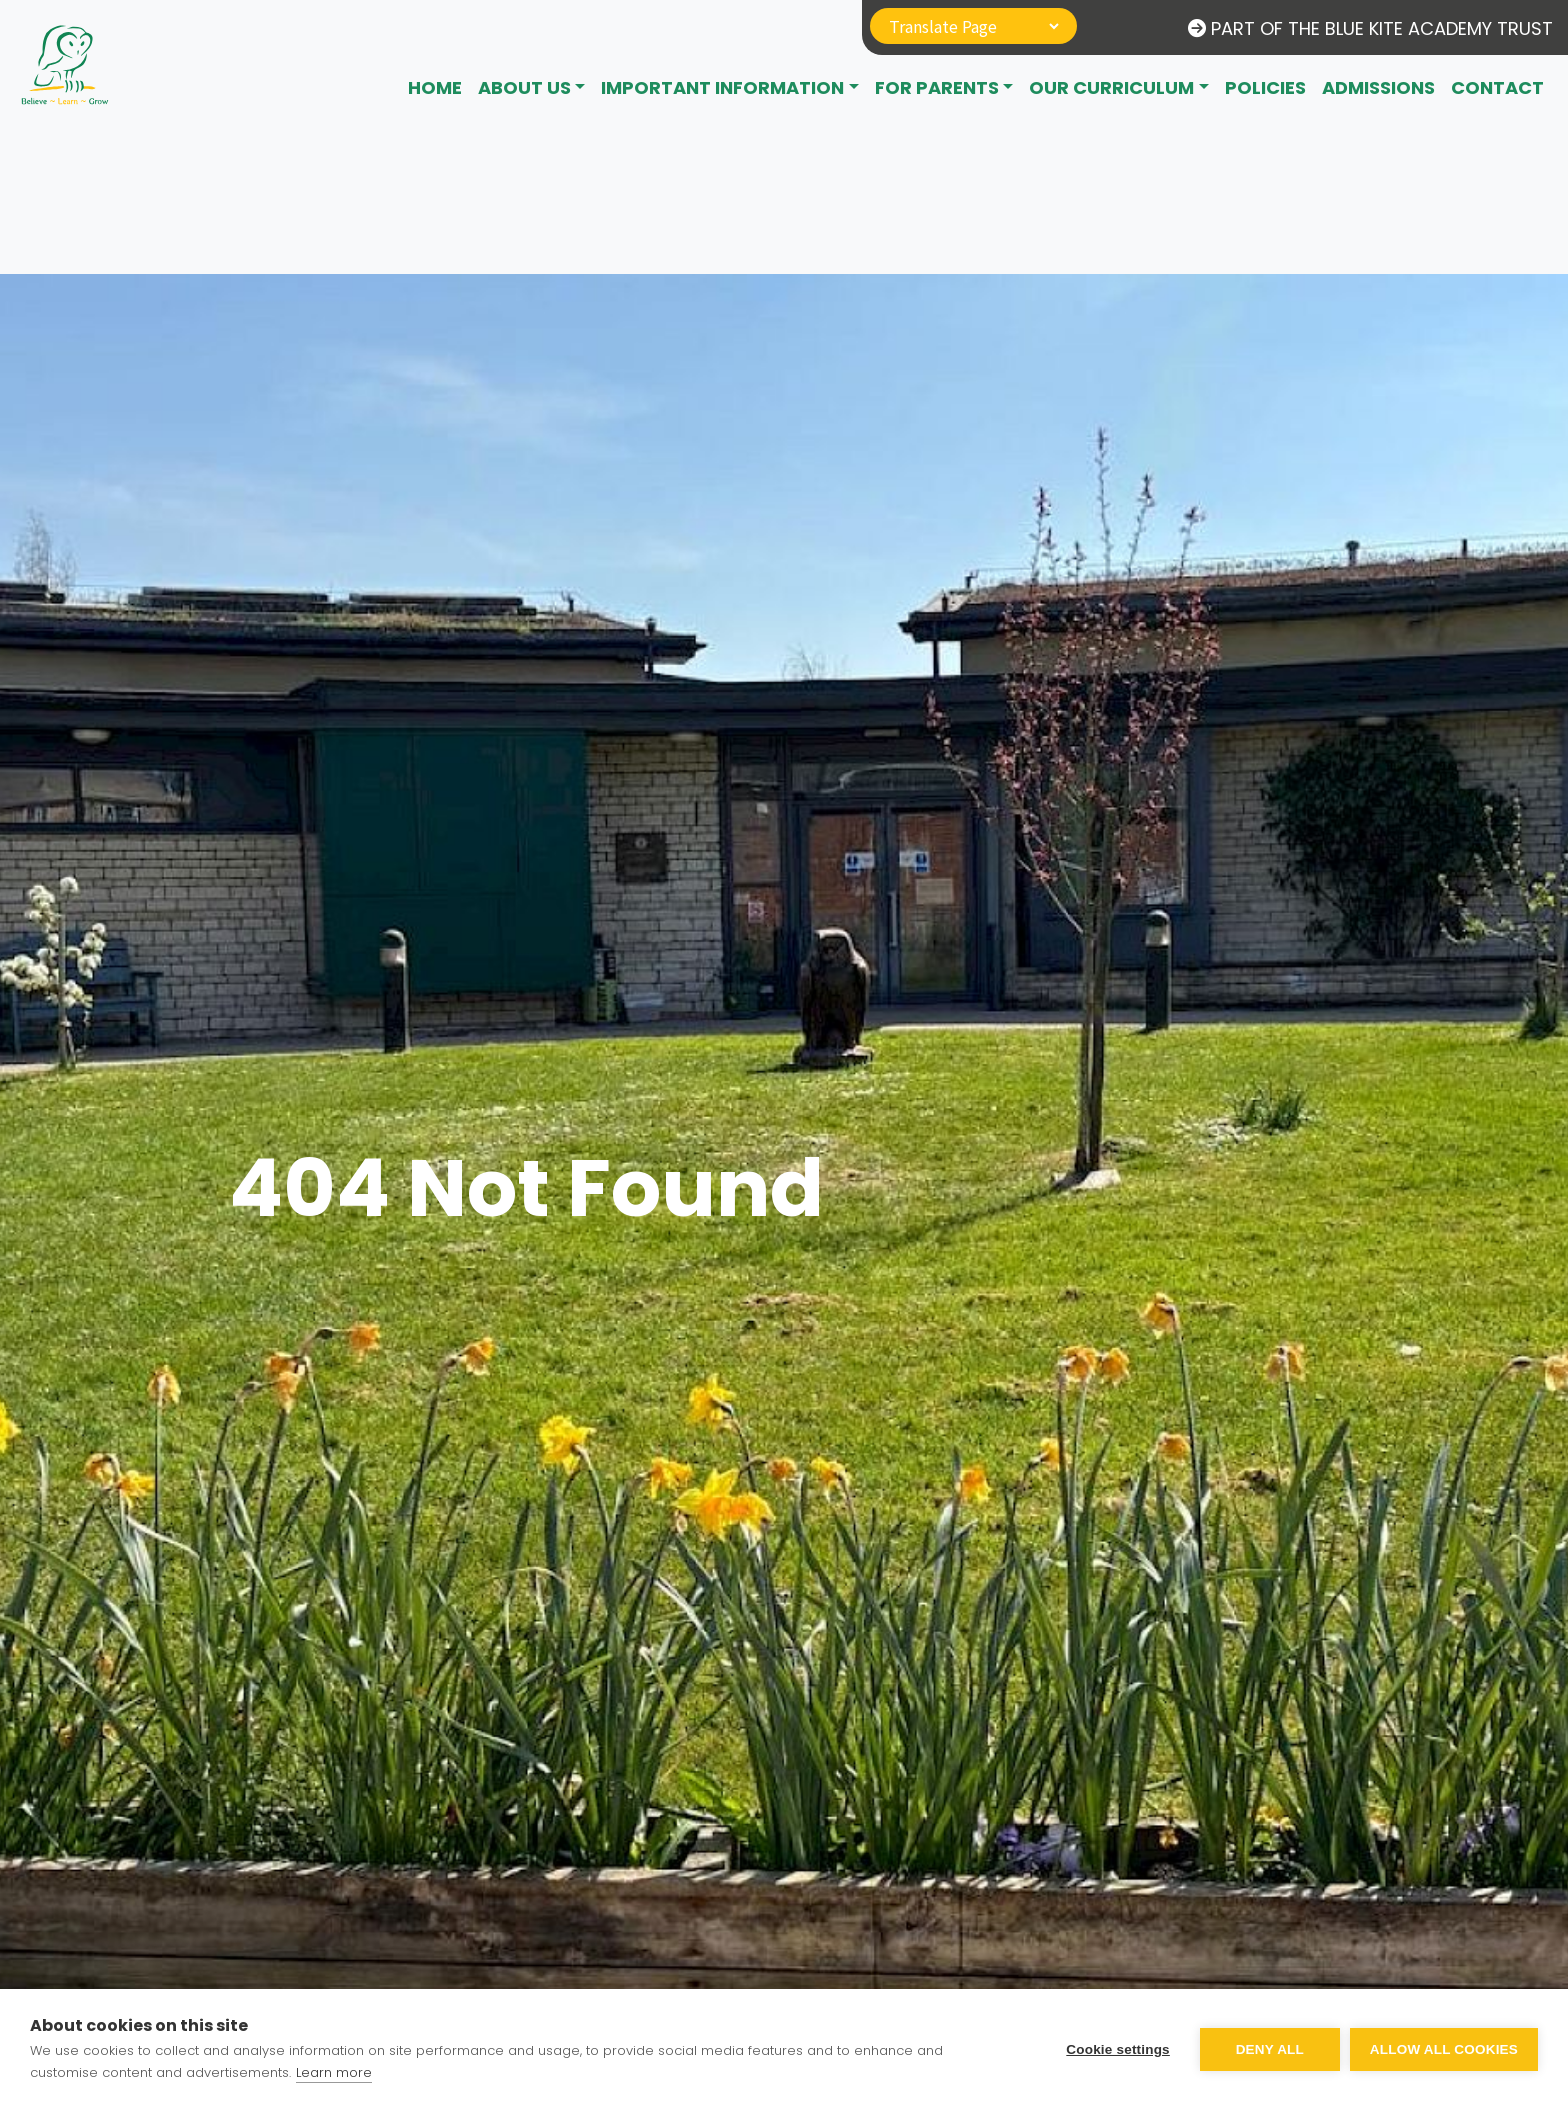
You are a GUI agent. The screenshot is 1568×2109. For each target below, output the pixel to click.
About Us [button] (524, 87)
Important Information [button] (722, 87)
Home (435, 87)
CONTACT (1497, 87)
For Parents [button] (937, 87)
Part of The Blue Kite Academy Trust (1370, 28)
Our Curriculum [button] (1111, 87)
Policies (1265, 87)
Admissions (1378, 87)
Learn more (334, 2072)
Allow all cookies (1444, 2049)
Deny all (1270, 2049)
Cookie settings (1118, 2049)
